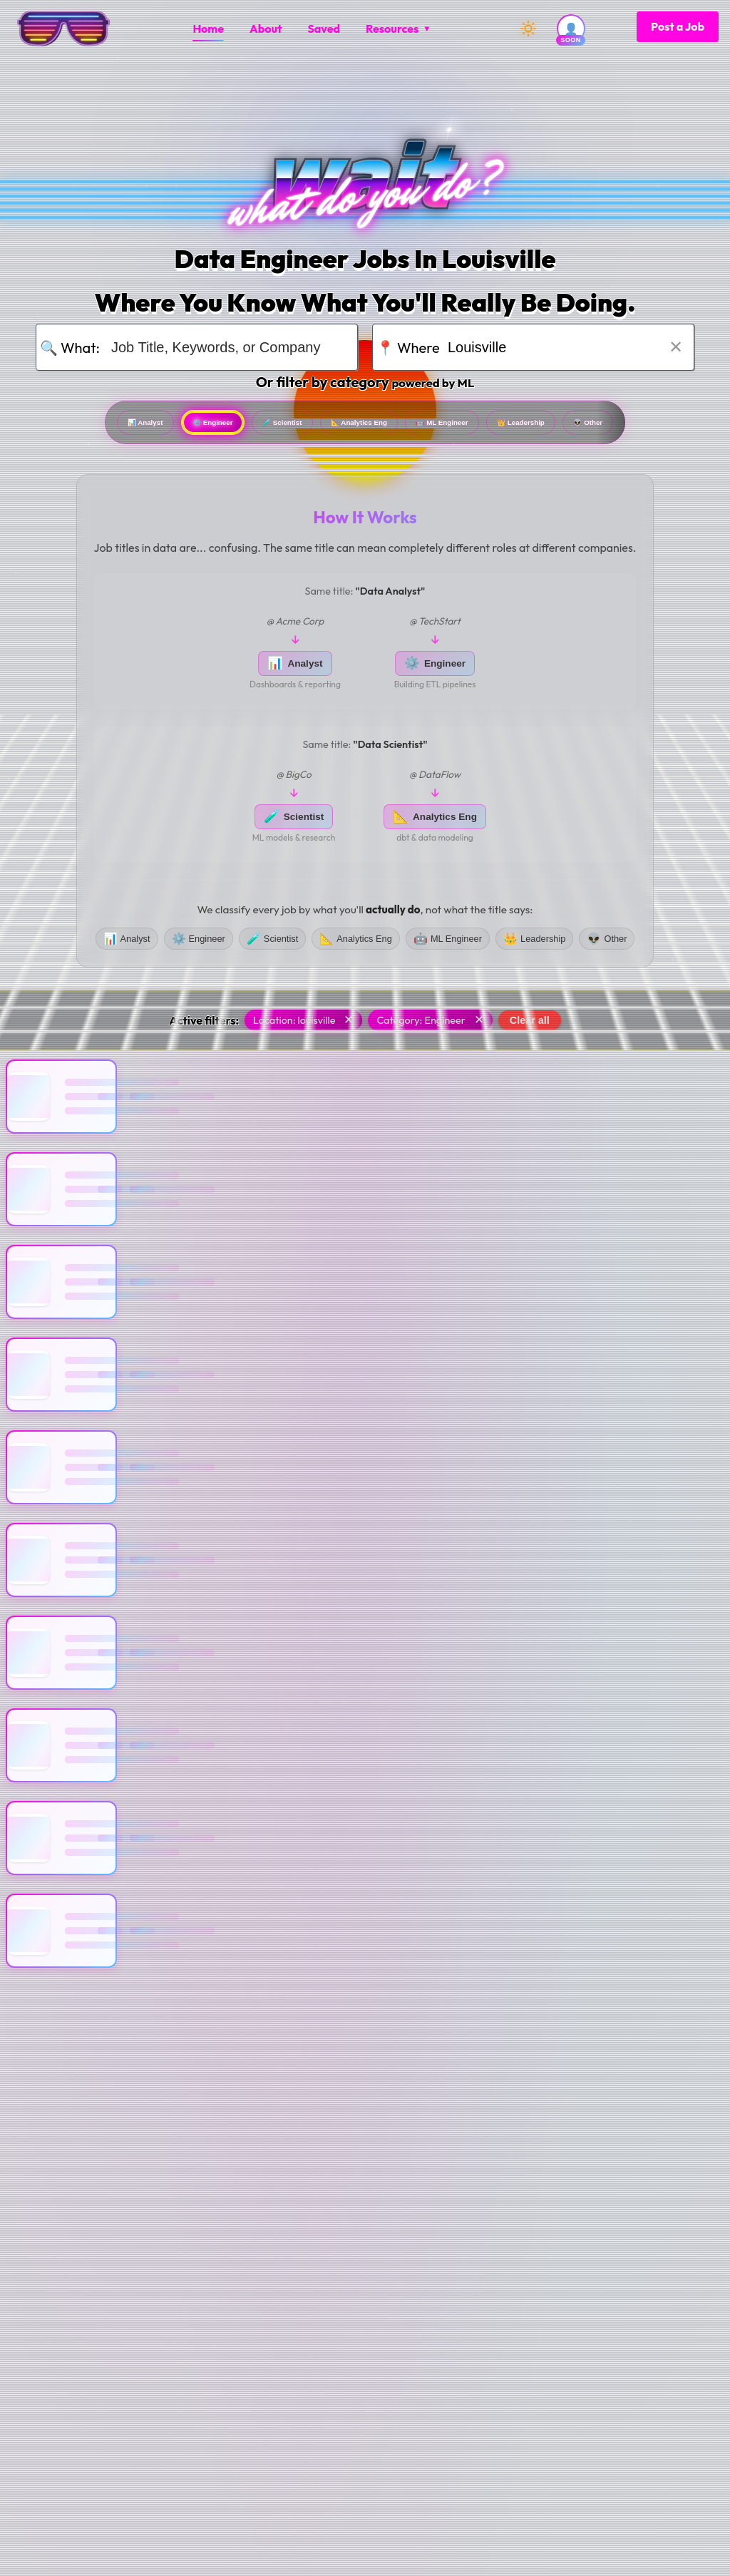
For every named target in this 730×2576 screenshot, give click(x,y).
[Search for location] (562, 347)
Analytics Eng (447, 426)
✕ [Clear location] (676, 346)
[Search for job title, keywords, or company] (225, 347)
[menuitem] (208, 28)
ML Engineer (587, 426)
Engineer (205, 426)
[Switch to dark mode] (528, 28)
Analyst (96, 426)
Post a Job (677, 26)
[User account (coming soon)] (571, 28)
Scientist (318, 426)
